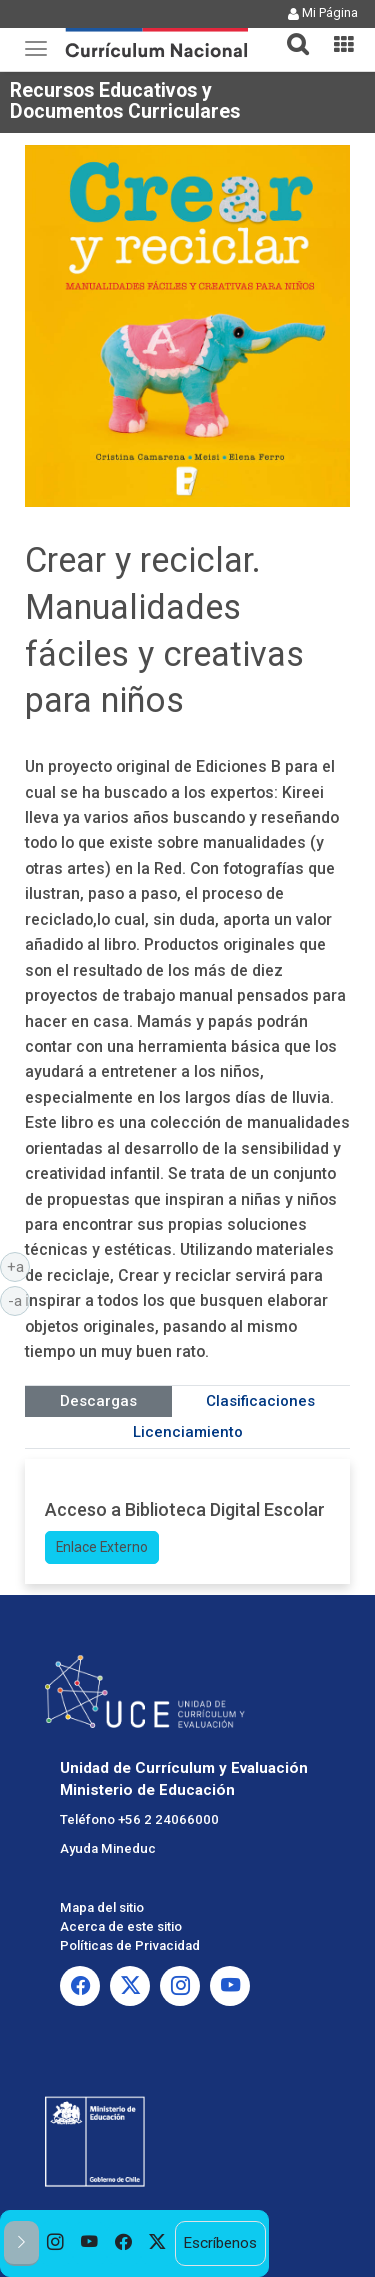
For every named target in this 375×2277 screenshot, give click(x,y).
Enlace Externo (102, 1547)
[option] (56, 2243)
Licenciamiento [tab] (188, 1432)
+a (19, 1266)
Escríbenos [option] (220, 2243)
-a (19, 1300)
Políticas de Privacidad (130, 1945)
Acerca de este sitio (121, 1926)
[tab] (290, 32)
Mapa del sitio (102, 1907)
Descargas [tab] (98, 1401)
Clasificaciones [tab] (260, 1401)
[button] (290, 32)
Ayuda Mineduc (108, 1848)
